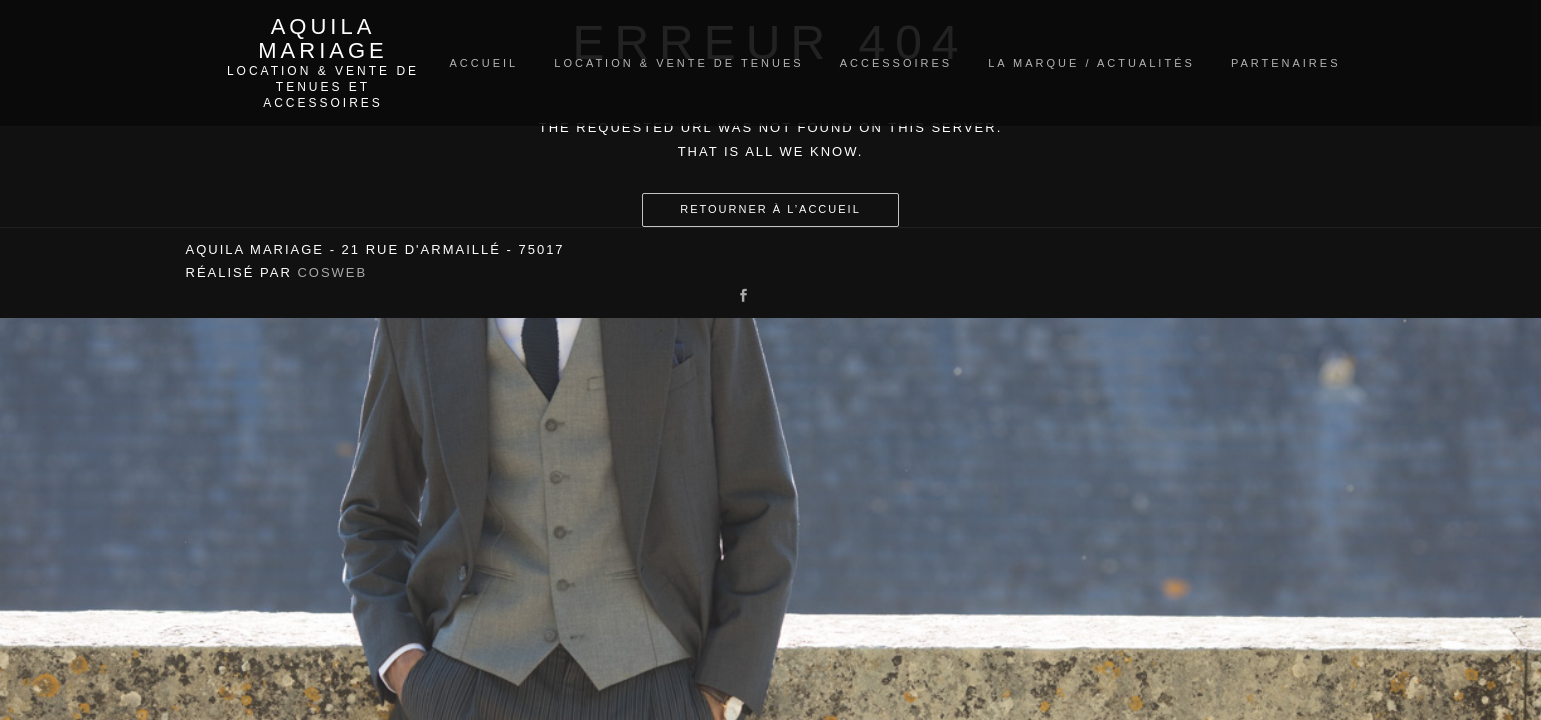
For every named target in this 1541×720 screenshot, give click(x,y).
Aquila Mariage (322, 39)
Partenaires (1286, 63)
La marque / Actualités (1091, 63)
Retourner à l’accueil (770, 209)
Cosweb (332, 272)
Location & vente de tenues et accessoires (323, 87)
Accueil (484, 63)
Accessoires (896, 63)
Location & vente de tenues (678, 63)
